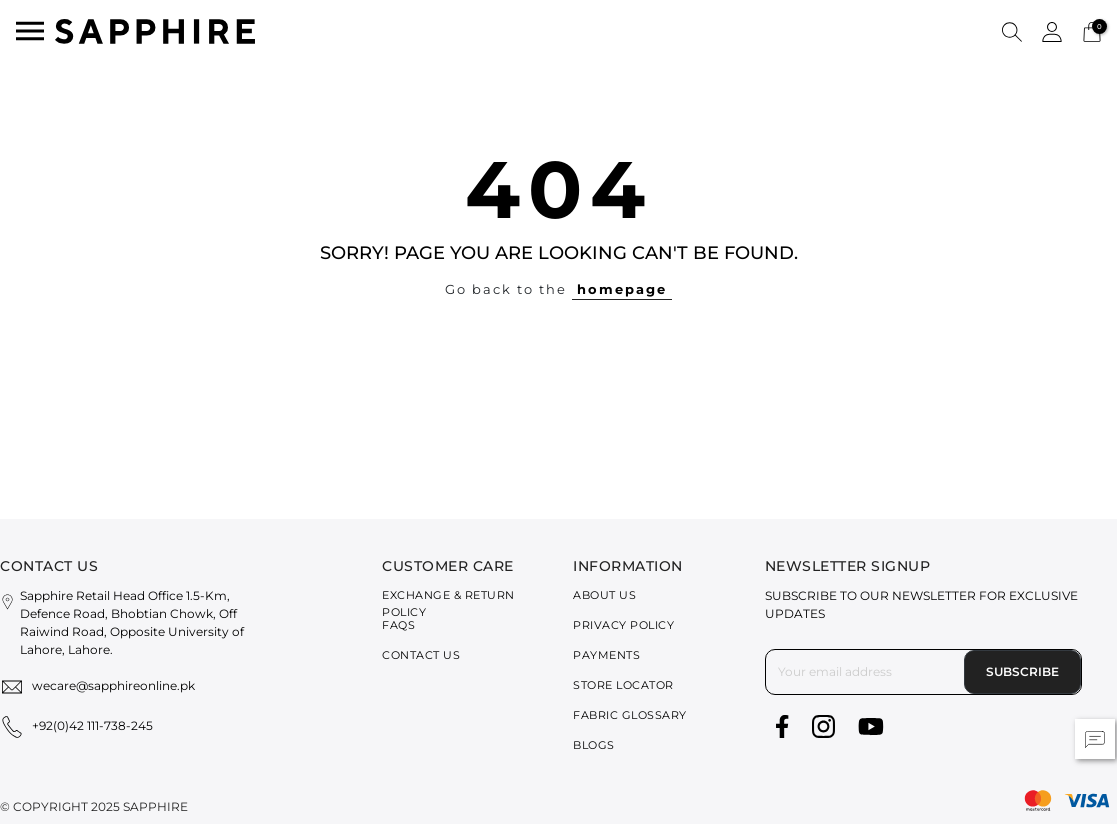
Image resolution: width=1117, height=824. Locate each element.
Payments (606, 655)
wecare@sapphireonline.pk (113, 685)
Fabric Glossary (630, 715)
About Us (604, 595)
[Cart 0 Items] (1092, 30)
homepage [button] (622, 289)
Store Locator (623, 685)
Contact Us (421, 655)
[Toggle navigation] (30, 31)
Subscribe (1022, 671)
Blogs (594, 745)
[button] (1012, 31)
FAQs (398, 625)
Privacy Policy (623, 625)
